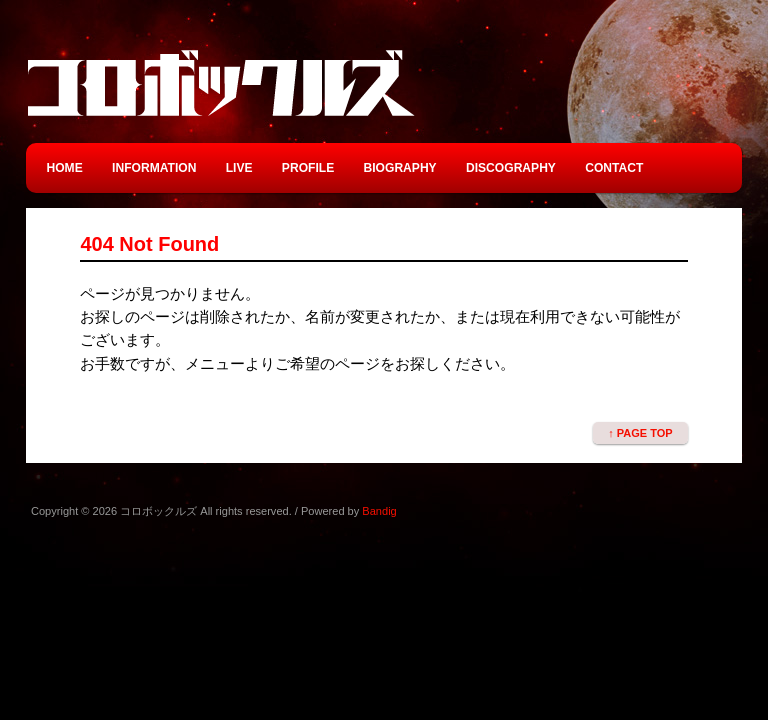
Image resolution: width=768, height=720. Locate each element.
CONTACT (614, 168)
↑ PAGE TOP (640, 433)
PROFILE (308, 168)
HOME (65, 168)
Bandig (379, 511)
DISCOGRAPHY (511, 168)
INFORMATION (154, 168)
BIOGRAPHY (400, 168)
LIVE (239, 168)
